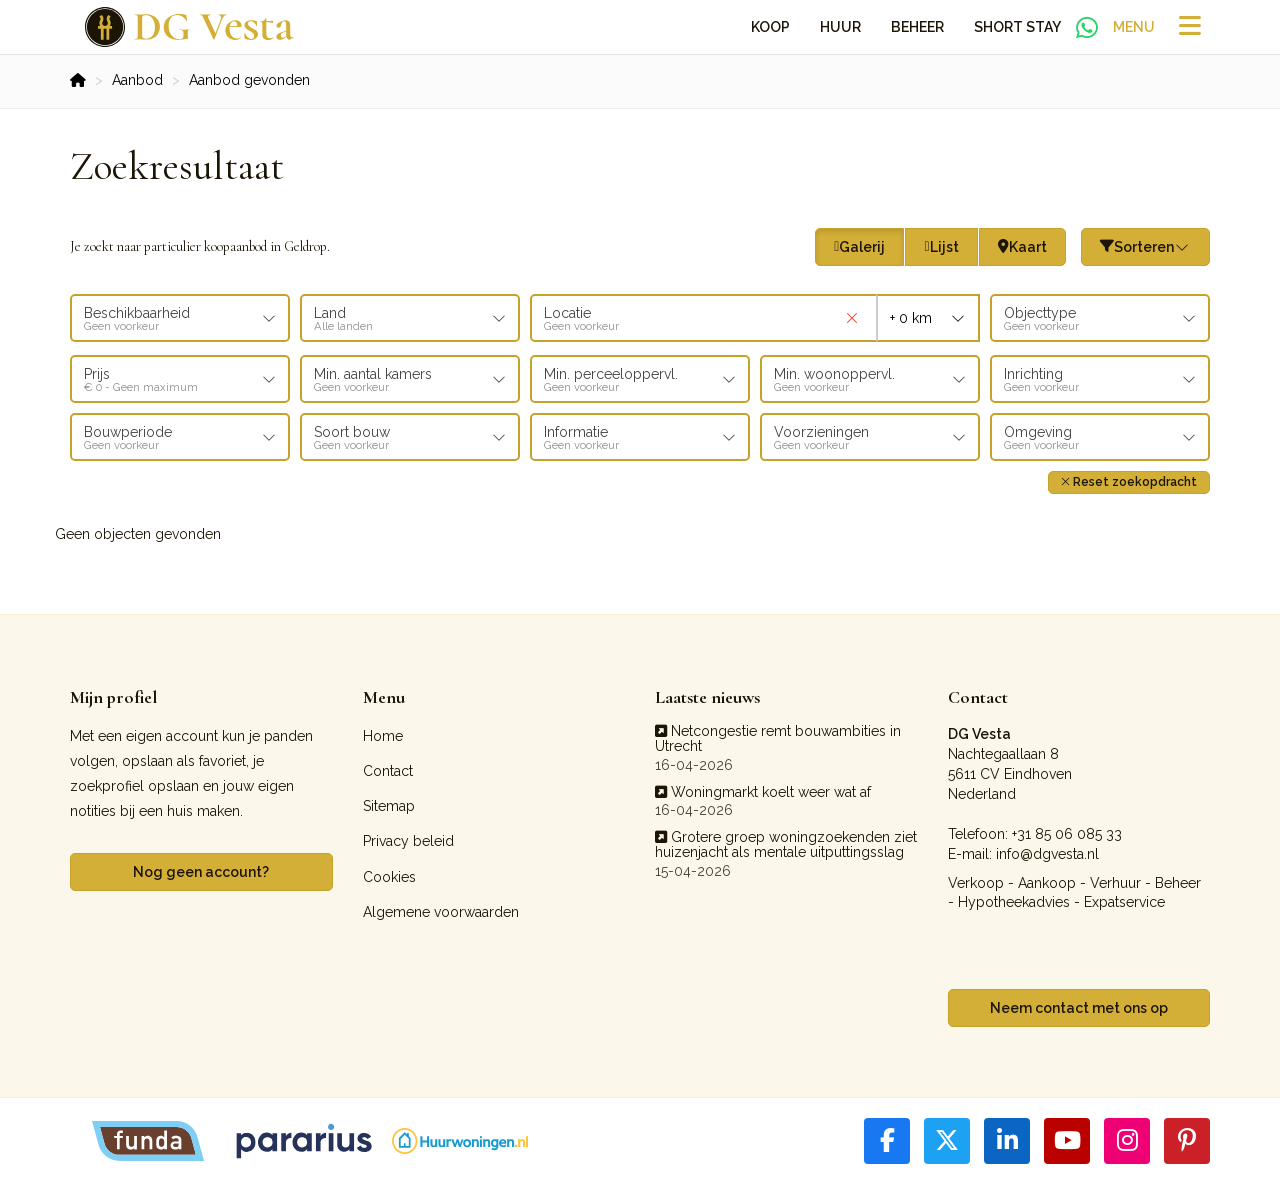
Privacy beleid (408, 839)
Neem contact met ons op (1079, 1005)
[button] (1129, 479)
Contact (388, 769)
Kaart (1022, 247)
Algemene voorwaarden (441, 909)
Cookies (389, 874)
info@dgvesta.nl (1047, 851)
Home (383, 733)
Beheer (917, 27)
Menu (1134, 27)
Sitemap (389, 804)
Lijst (941, 247)
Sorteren (1146, 247)
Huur (840, 27)
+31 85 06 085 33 (1067, 831)
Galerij (859, 247)
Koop (770, 27)
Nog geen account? (201, 869)
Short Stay (1017, 27)
